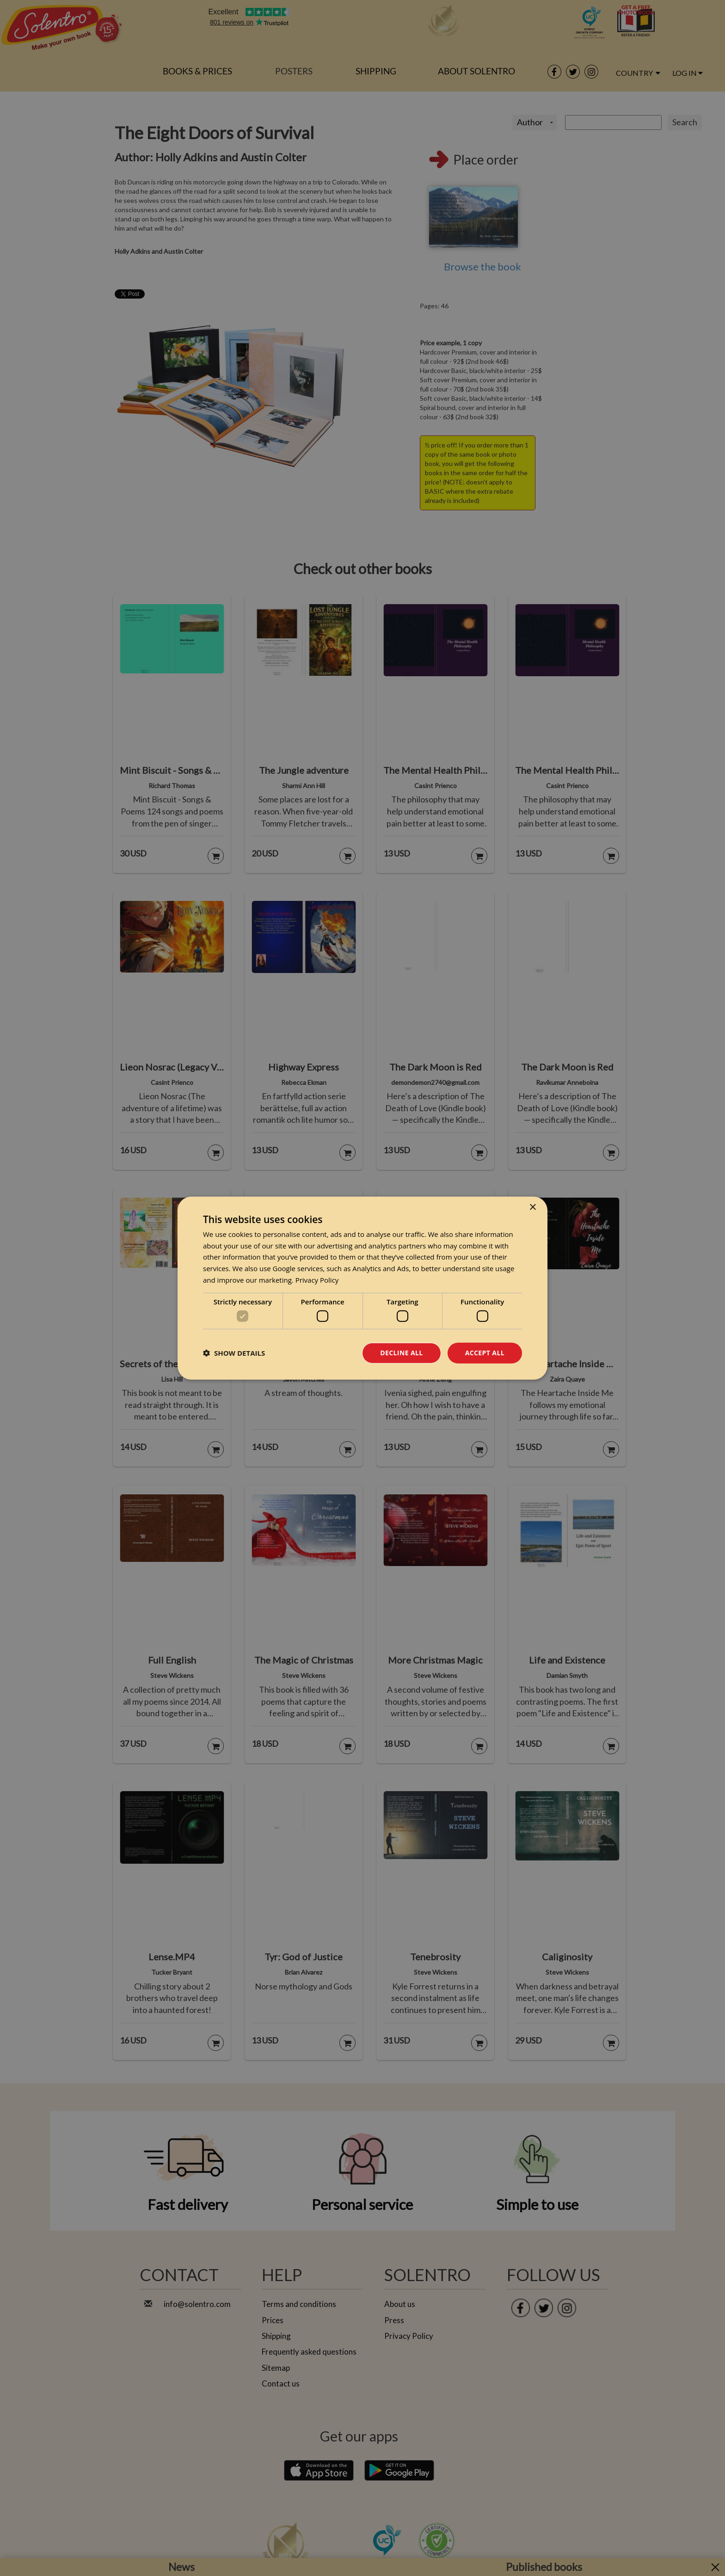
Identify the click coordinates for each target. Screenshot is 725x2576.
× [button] (532, 1207)
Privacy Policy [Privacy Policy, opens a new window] (317, 1280)
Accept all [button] (484, 1352)
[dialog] (362, 1287)
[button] (234, 1353)
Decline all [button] (401, 1352)
